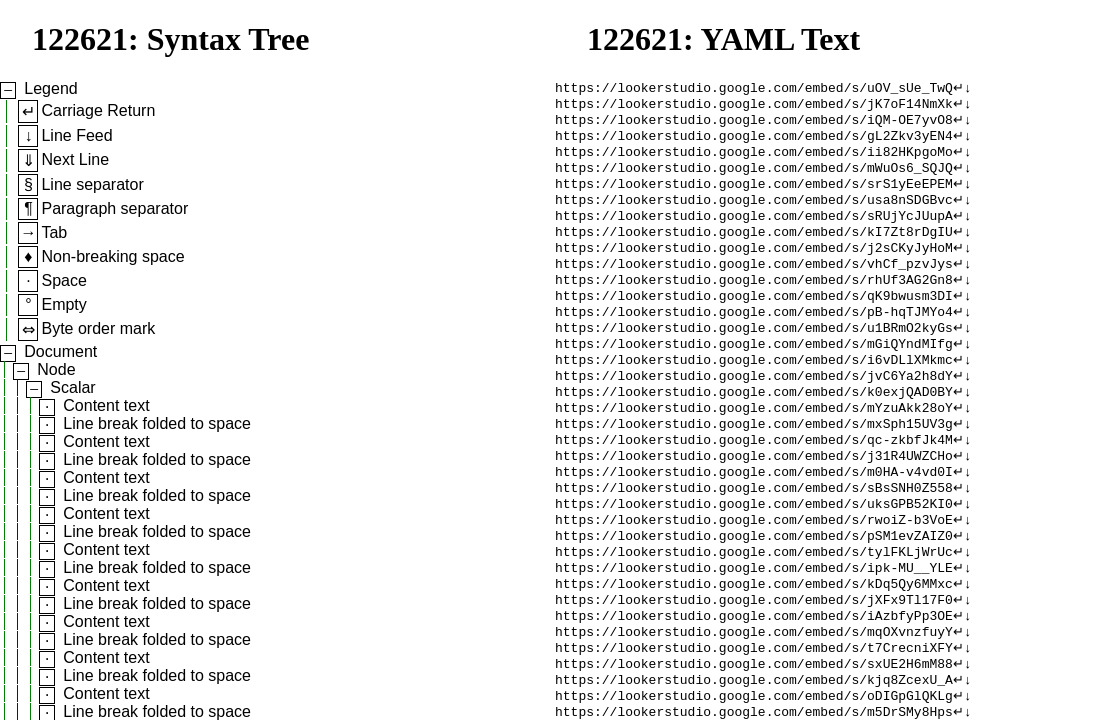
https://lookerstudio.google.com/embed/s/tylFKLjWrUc (754, 611)
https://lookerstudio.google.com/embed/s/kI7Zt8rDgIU (754, 251)
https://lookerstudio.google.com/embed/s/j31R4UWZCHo (754, 503)
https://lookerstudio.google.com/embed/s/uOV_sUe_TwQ (754, 89)
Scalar (72, 387)
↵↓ (962, 89)
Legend (50, 88)
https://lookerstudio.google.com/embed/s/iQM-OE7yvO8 (754, 125)
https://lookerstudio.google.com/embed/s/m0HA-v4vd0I (754, 521)
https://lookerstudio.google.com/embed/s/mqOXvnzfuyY (754, 701)
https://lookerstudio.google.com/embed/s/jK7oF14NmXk (754, 107)
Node (56, 369)
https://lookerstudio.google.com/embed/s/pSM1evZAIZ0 (754, 593)
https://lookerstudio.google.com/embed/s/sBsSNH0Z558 (754, 539)
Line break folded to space (157, 423)
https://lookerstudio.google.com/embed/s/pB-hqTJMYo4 (754, 341)
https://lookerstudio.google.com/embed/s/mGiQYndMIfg (754, 377)
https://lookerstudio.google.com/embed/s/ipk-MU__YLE (754, 629)
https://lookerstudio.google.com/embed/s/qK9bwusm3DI (754, 323)
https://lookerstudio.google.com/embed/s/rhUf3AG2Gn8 (754, 305)
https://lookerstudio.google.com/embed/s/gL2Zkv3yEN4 (754, 143)
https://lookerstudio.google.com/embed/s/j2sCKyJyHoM (754, 269)
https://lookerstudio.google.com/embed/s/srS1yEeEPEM (754, 197)
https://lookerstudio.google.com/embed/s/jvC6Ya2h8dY (754, 413)
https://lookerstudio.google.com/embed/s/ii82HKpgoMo (754, 161)
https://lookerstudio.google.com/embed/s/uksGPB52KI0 (754, 557)
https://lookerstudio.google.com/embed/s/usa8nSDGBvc (754, 215)
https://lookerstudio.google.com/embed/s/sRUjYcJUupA (754, 233)
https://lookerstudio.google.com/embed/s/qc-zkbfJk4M (754, 485)
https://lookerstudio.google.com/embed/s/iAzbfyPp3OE (754, 683)
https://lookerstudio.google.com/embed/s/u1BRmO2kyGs (754, 359)
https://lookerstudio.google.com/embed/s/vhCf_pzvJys (754, 287)
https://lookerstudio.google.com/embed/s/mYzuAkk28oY (754, 449)
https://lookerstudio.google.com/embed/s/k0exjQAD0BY (754, 431)
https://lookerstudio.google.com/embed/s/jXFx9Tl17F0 (754, 665)
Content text (106, 405)
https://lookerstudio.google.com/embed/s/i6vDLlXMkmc (754, 395)
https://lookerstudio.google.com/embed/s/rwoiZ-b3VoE (754, 575)
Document (60, 351)
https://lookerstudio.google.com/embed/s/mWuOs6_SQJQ (754, 179)
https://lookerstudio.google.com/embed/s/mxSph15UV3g (754, 467)
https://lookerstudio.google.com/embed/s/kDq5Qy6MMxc (754, 647)
